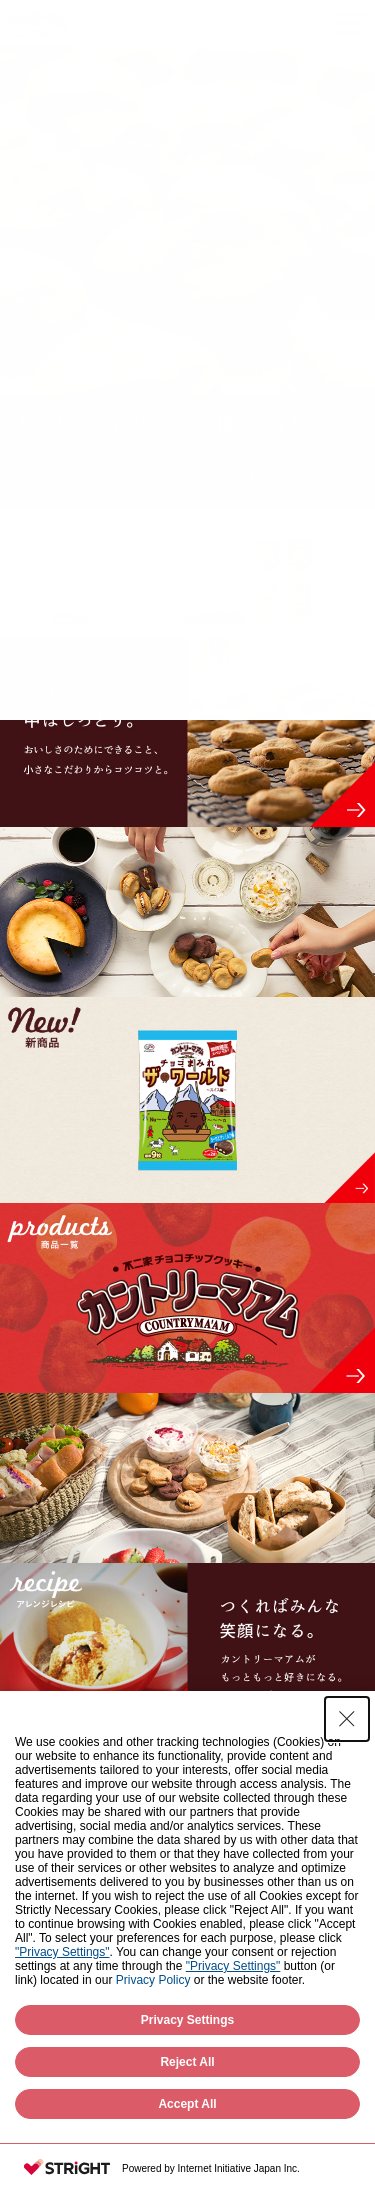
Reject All (187, 2062)
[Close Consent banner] (347, 1719)
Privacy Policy (153, 1980)
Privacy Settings (187, 2020)
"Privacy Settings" (62, 1952)
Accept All (187, 2104)
